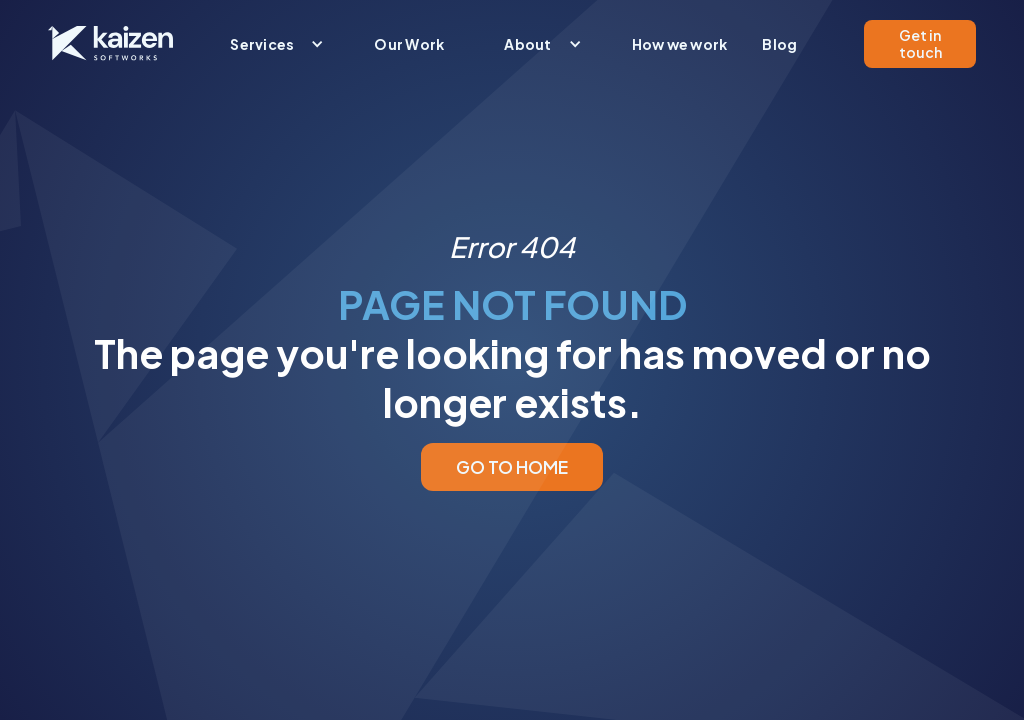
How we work (680, 44)
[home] (110, 43)
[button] (272, 44)
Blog (779, 44)
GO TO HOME (512, 467)
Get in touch (920, 43)
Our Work (409, 44)
